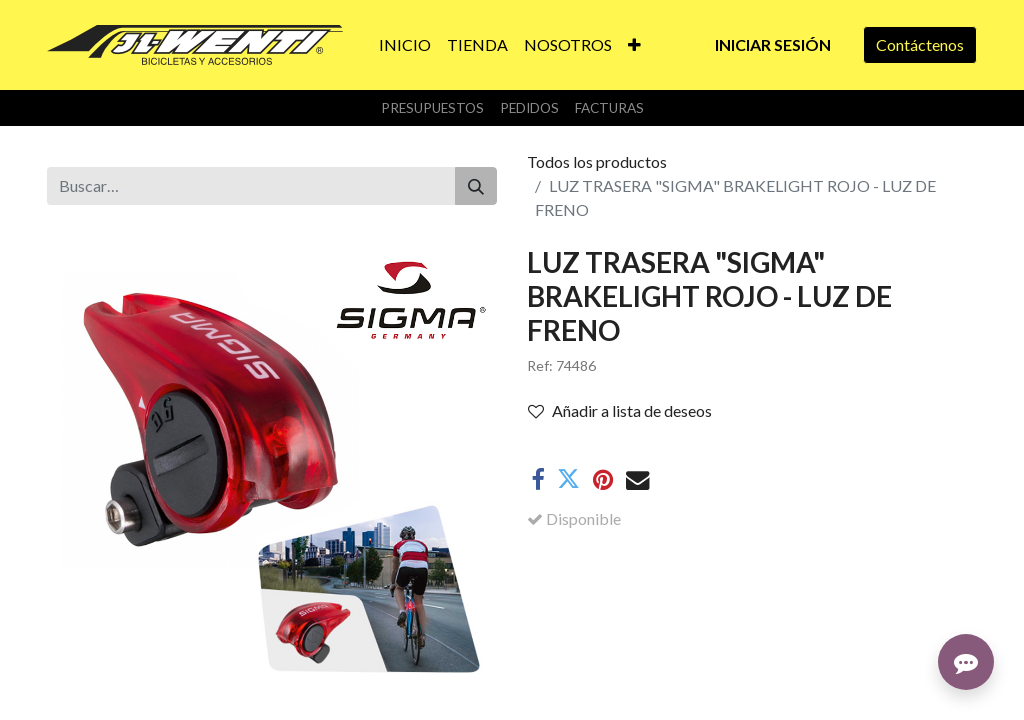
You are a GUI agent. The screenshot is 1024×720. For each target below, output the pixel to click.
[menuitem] (405, 45)
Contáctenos (920, 44)
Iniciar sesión (773, 44)
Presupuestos (432, 108)
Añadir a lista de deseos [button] (620, 410)
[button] (634, 45)
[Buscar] (476, 186)
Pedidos (529, 108)
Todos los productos (597, 161)
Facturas (609, 108)
